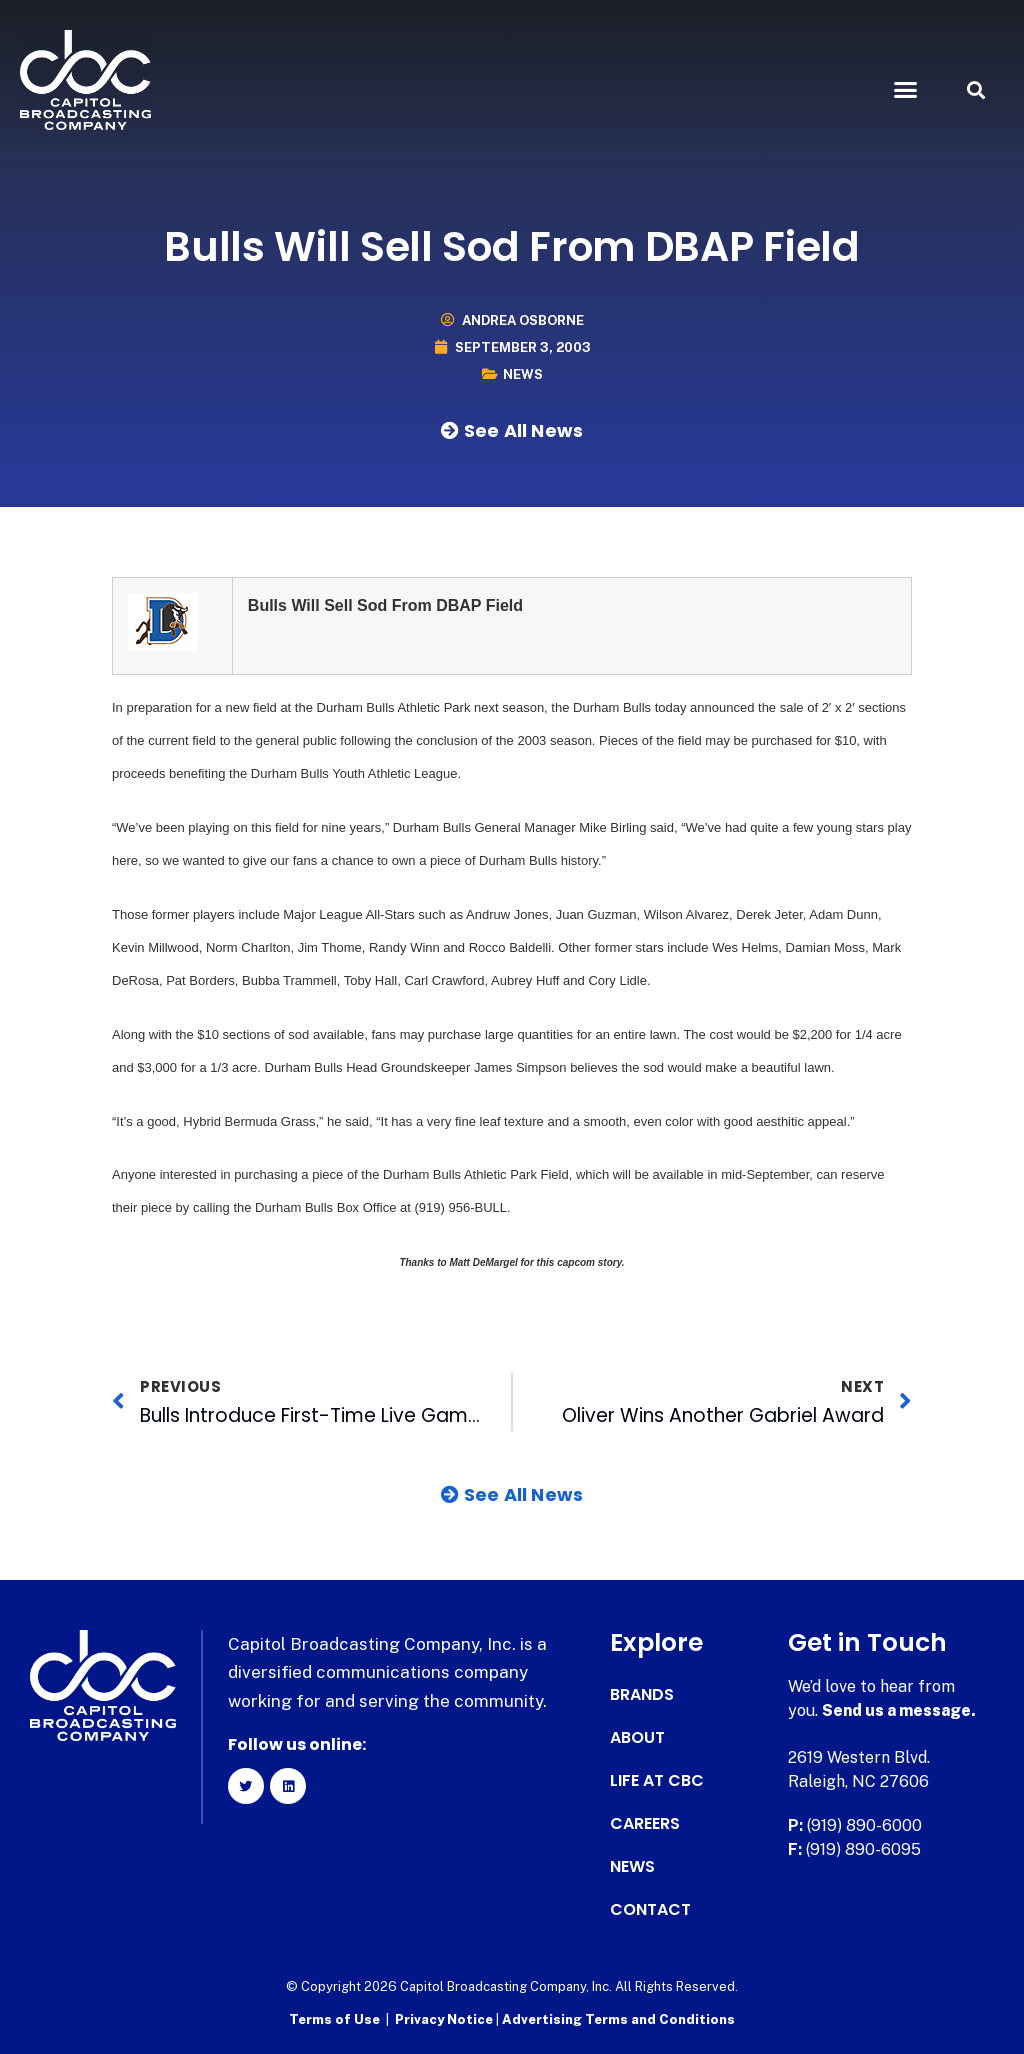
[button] (905, 90)
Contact (650, 1910)
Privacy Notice (445, 2019)
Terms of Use (334, 2019)
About (637, 1738)
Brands (642, 1695)
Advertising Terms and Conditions (618, 2019)
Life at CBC (657, 1781)
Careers (645, 1824)
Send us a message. (899, 1710)
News (523, 374)
